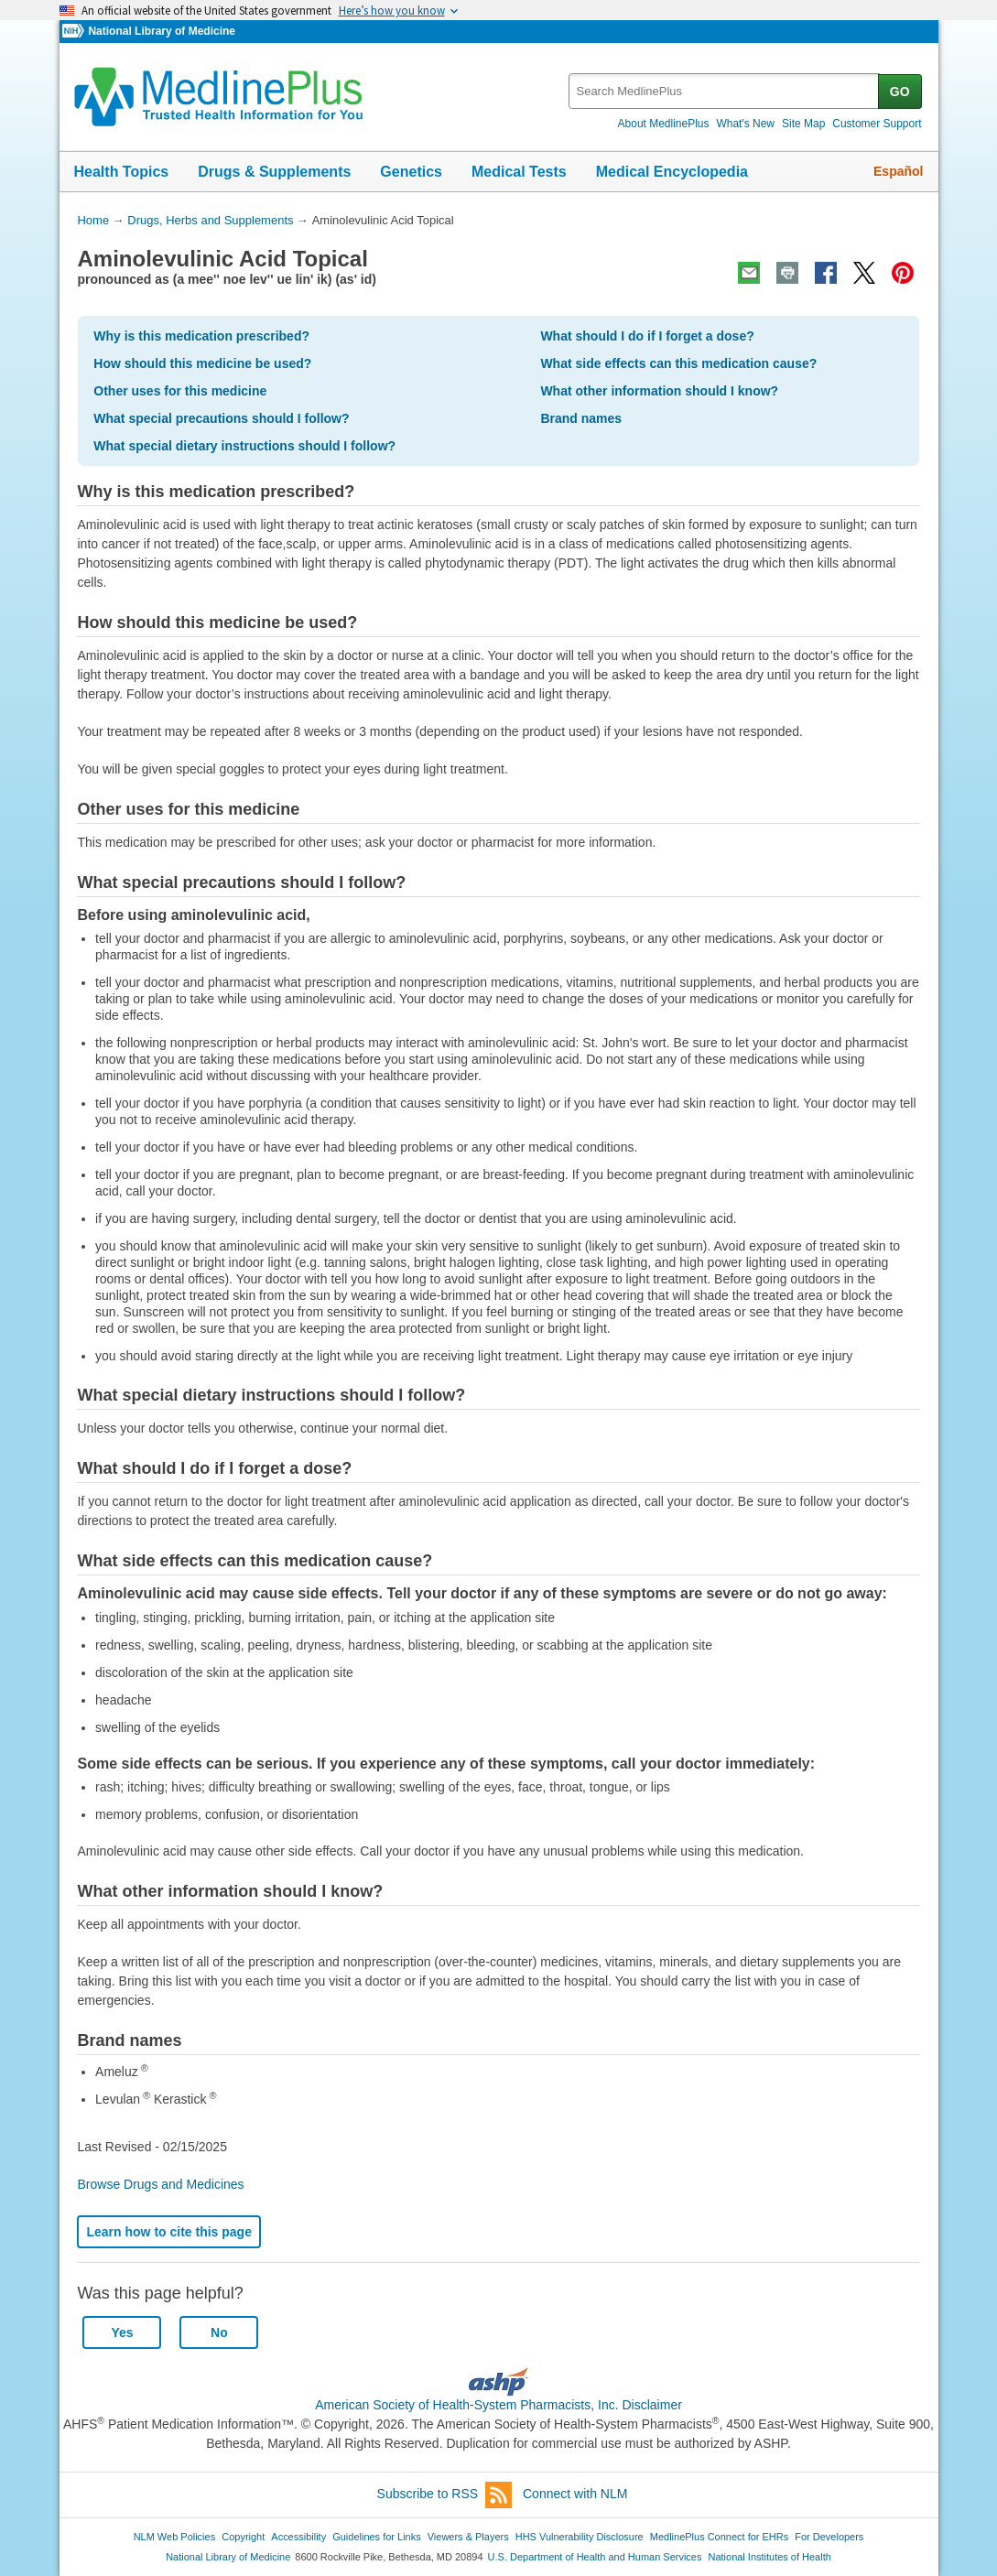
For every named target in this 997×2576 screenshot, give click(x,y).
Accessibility (298, 2536)
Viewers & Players (468, 2536)
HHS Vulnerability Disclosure (579, 2536)
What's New (745, 123)
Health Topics (121, 171)
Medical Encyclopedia (672, 171)
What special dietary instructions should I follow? (244, 445)
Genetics (411, 171)
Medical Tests (519, 171)
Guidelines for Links (376, 2536)
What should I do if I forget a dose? (646, 336)
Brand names (581, 418)
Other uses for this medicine (179, 391)
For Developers (829, 2536)
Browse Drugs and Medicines (160, 2184)
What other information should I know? (659, 391)
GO (900, 91)
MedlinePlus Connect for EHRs (719, 2536)
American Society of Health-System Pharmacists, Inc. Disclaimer (498, 2404)
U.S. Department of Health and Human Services (595, 2556)
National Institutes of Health (770, 2556)
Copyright (243, 2536)
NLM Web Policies (175, 2536)
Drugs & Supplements (274, 171)
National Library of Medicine (161, 31)
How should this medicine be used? (202, 363)
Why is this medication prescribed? (201, 336)
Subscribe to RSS (445, 2495)
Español (898, 171)
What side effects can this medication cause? (678, 363)
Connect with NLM (575, 2493)
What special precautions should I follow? (221, 418)
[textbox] (725, 91)
